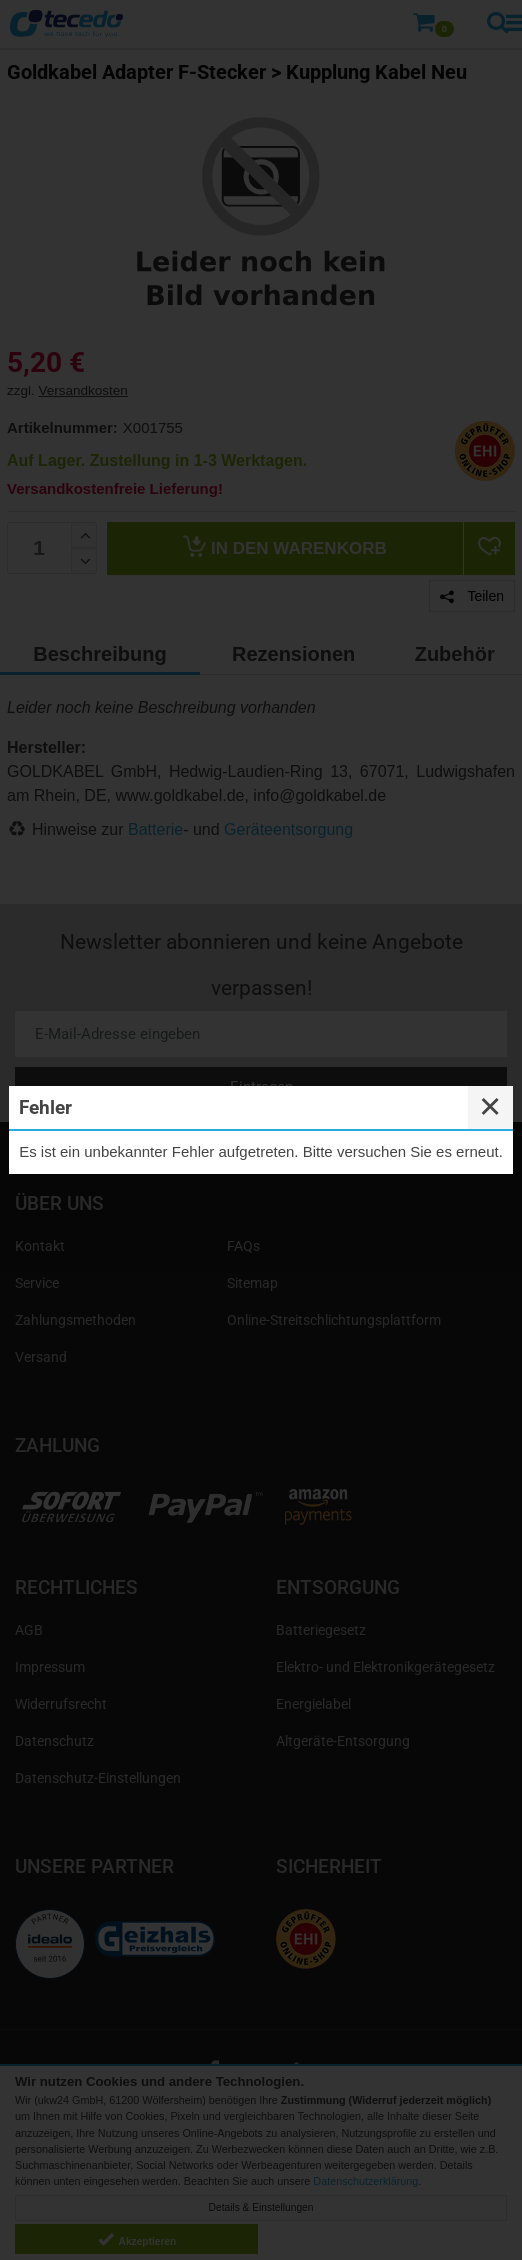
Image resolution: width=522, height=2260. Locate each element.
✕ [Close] (490, 1107)
